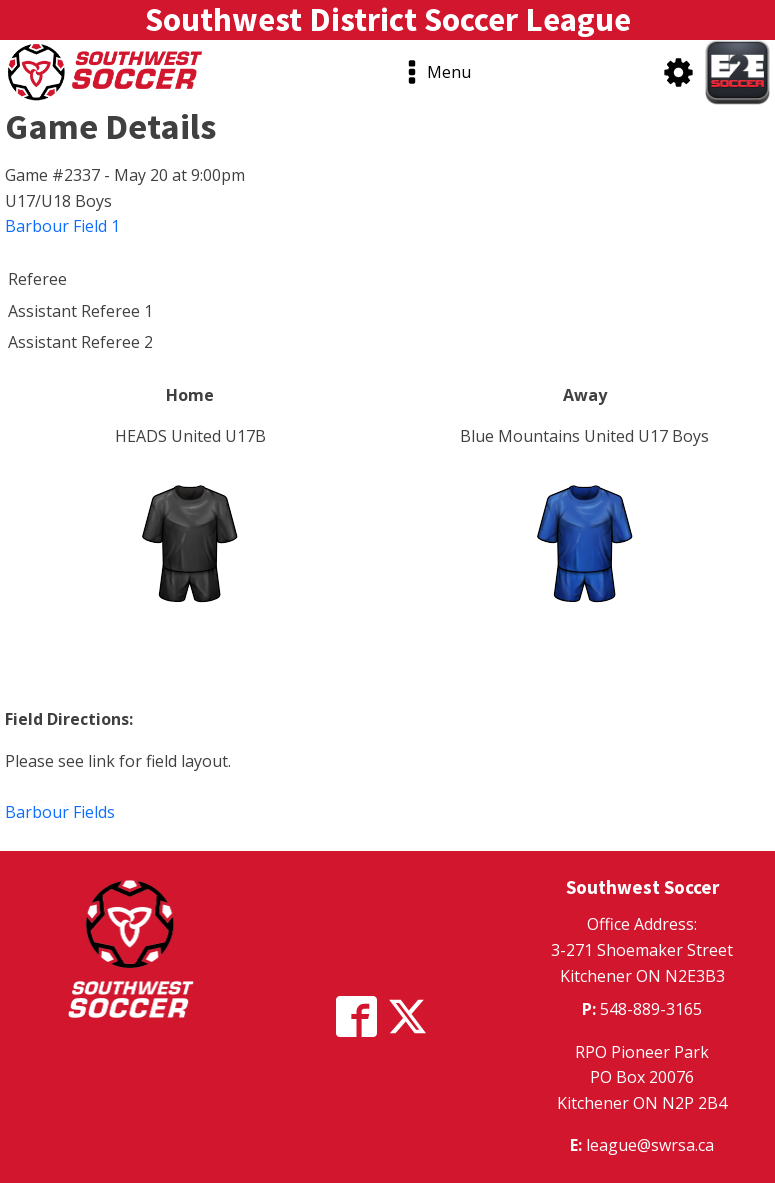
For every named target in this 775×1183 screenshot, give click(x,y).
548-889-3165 (651, 1009)
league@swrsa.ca (650, 1145)
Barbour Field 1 (62, 226)
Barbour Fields (60, 812)
